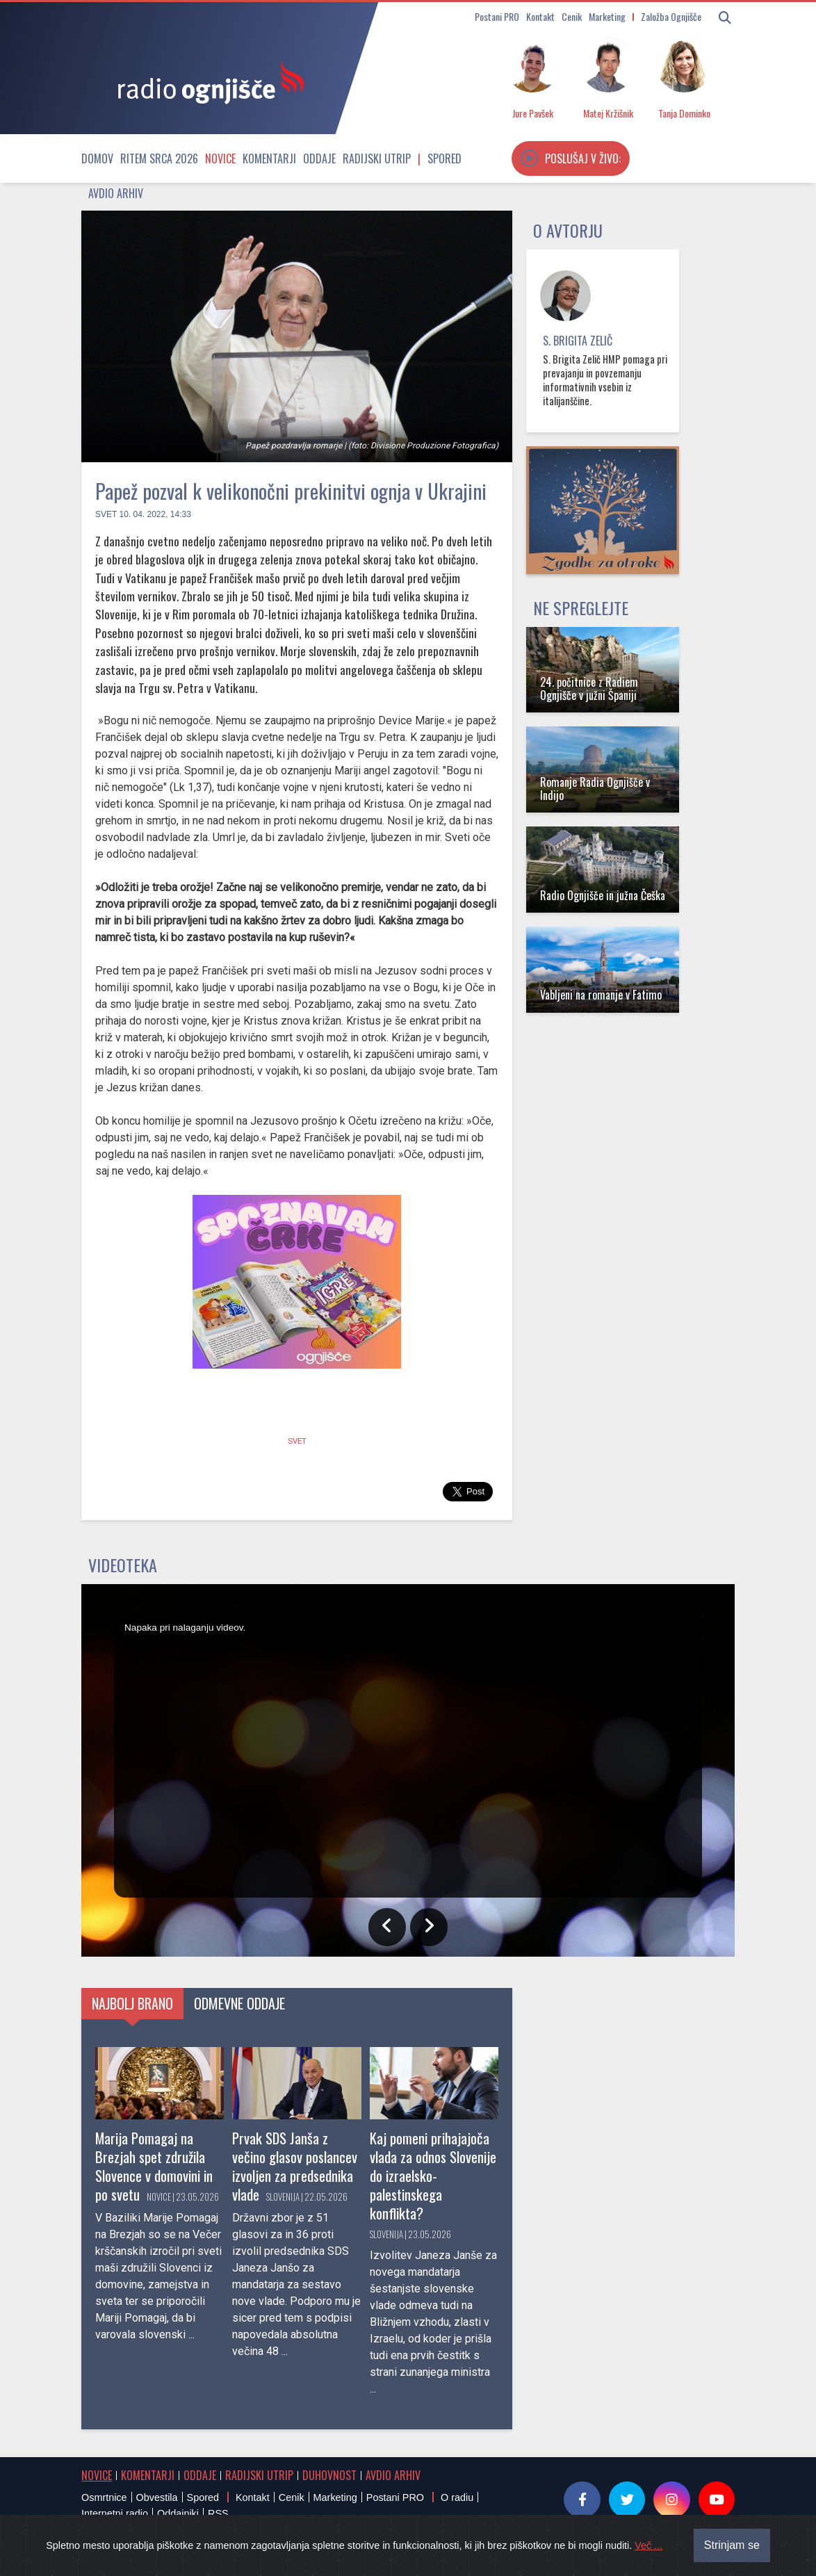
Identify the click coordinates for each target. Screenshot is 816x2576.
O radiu (457, 2497)
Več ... (648, 2546)
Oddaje (319, 158)
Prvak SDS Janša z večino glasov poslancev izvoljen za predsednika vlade (294, 2166)
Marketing (607, 16)
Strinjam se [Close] (732, 2546)
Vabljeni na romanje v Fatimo (601, 994)
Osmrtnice (104, 2497)
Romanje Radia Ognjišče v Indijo (595, 789)
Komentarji (269, 158)
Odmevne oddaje (239, 2003)
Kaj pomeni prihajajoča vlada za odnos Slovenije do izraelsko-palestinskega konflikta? (433, 2175)
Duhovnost (329, 2475)
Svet (106, 514)
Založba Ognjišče (671, 16)
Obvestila (157, 2497)
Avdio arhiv (115, 193)
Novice (220, 158)
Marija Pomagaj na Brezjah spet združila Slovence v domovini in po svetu (154, 2166)
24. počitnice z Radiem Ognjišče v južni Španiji (589, 688)
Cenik (572, 16)
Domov (97, 158)
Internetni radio (114, 2513)
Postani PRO (497, 16)
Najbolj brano (132, 2003)
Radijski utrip (377, 158)
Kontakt (540, 16)
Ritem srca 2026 (159, 158)
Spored (444, 158)
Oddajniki (178, 2513)
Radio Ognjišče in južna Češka (602, 895)
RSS (218, 2513)
